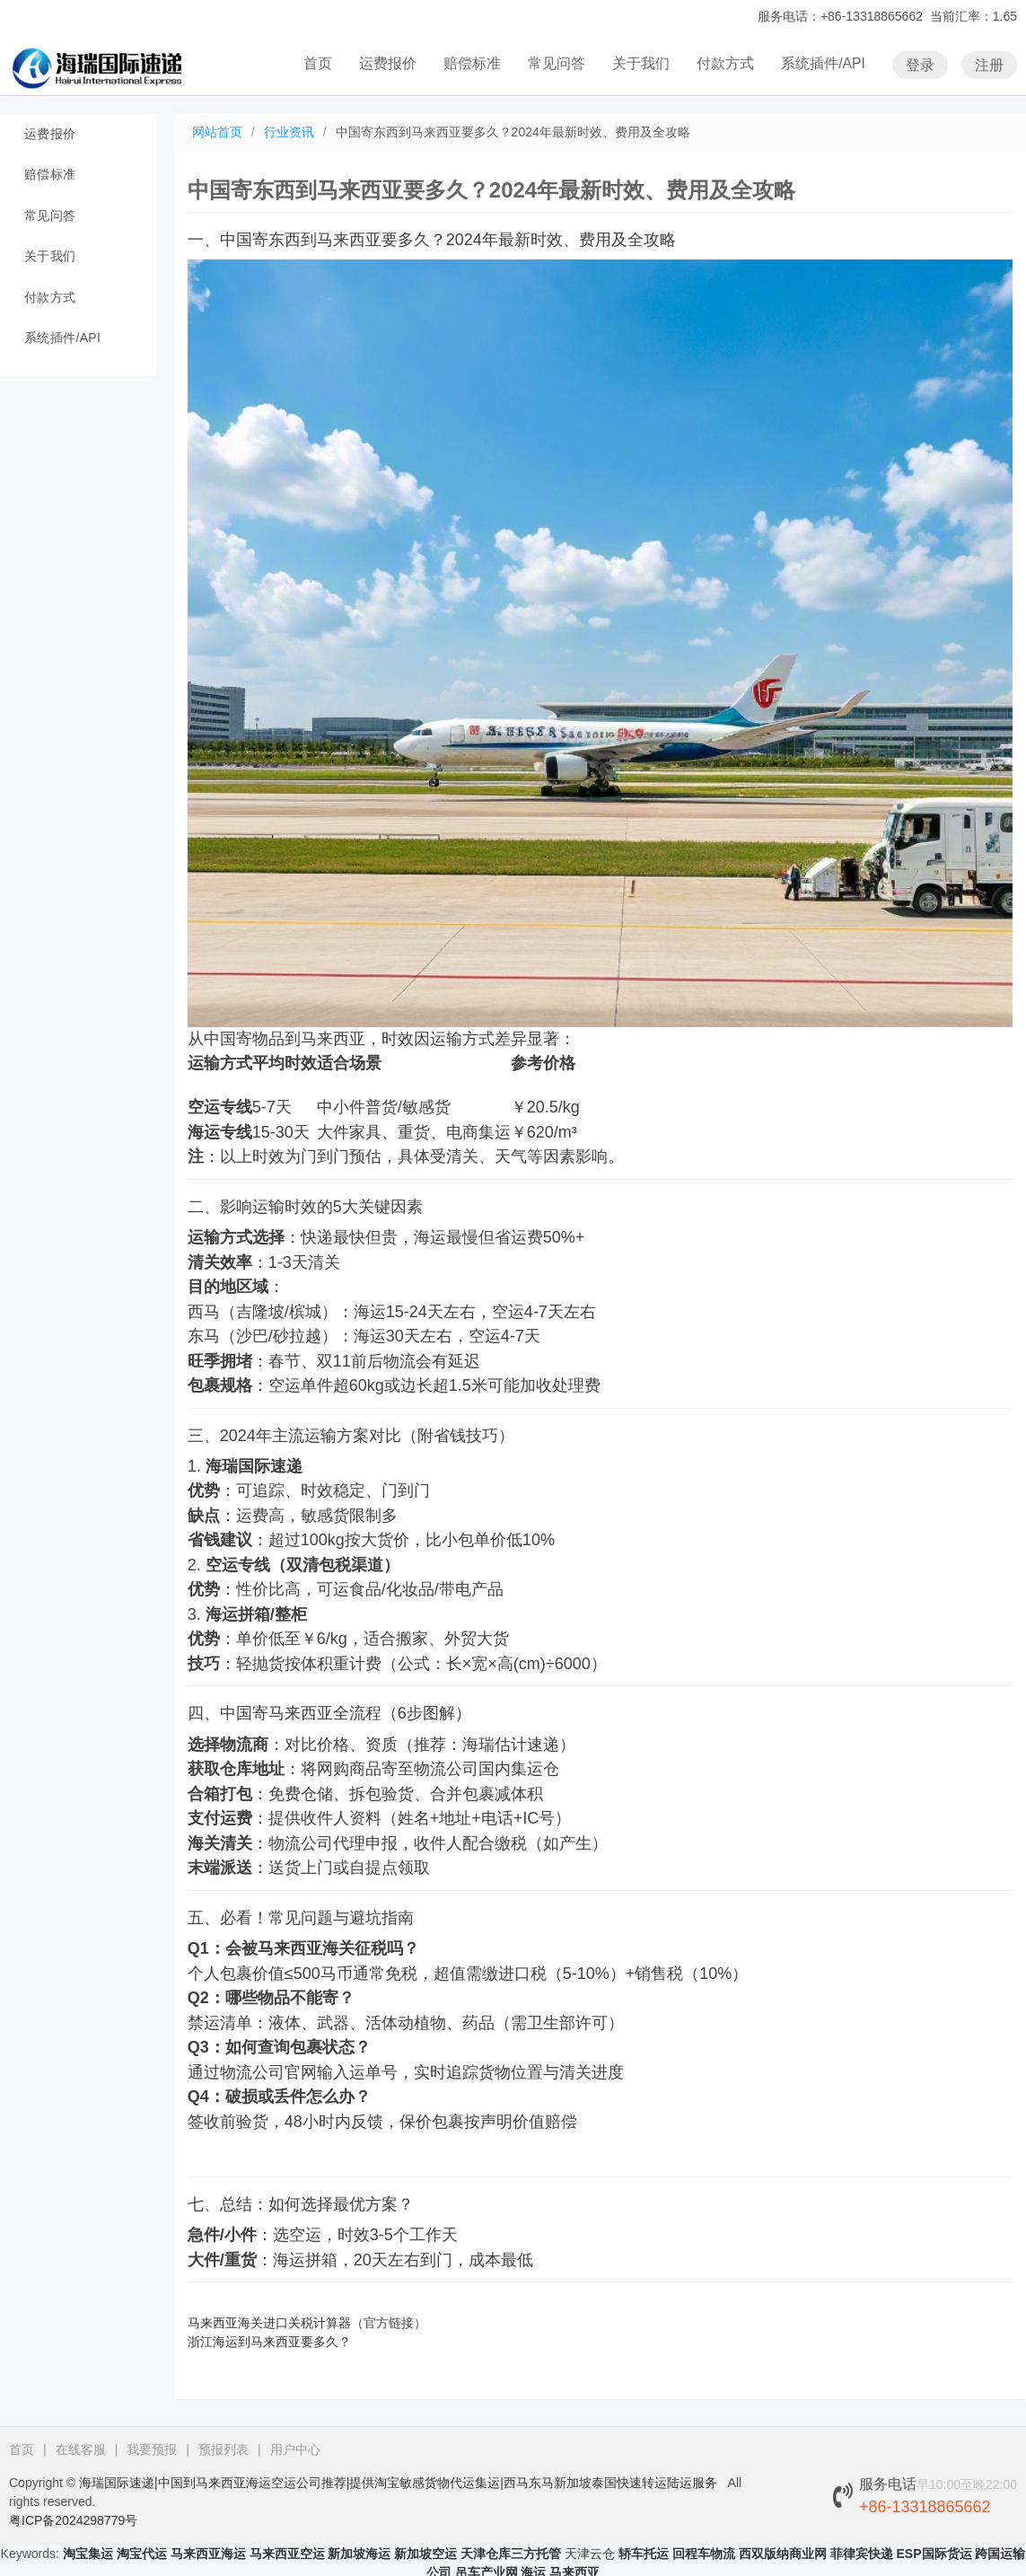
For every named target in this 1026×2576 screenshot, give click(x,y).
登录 (920, 64)
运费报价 (388, 63)
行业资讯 (289, 132)
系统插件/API (823, 63)
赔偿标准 (472, 63)
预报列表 (223, 2449)
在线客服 (81, 2449)
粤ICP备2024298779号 (73, 2520)
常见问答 (556, 63)
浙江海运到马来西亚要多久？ (269, 2341)
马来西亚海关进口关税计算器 (269, 2323)
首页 (317, 63)
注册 (989, 64)
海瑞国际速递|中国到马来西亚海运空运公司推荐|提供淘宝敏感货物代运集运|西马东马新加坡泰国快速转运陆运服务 (398, 2482)
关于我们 (641, 63)
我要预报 (152, 2449)
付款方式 (725, 63)
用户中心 (295, 2449)
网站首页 (217, 132)
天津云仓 (590, 2553)
